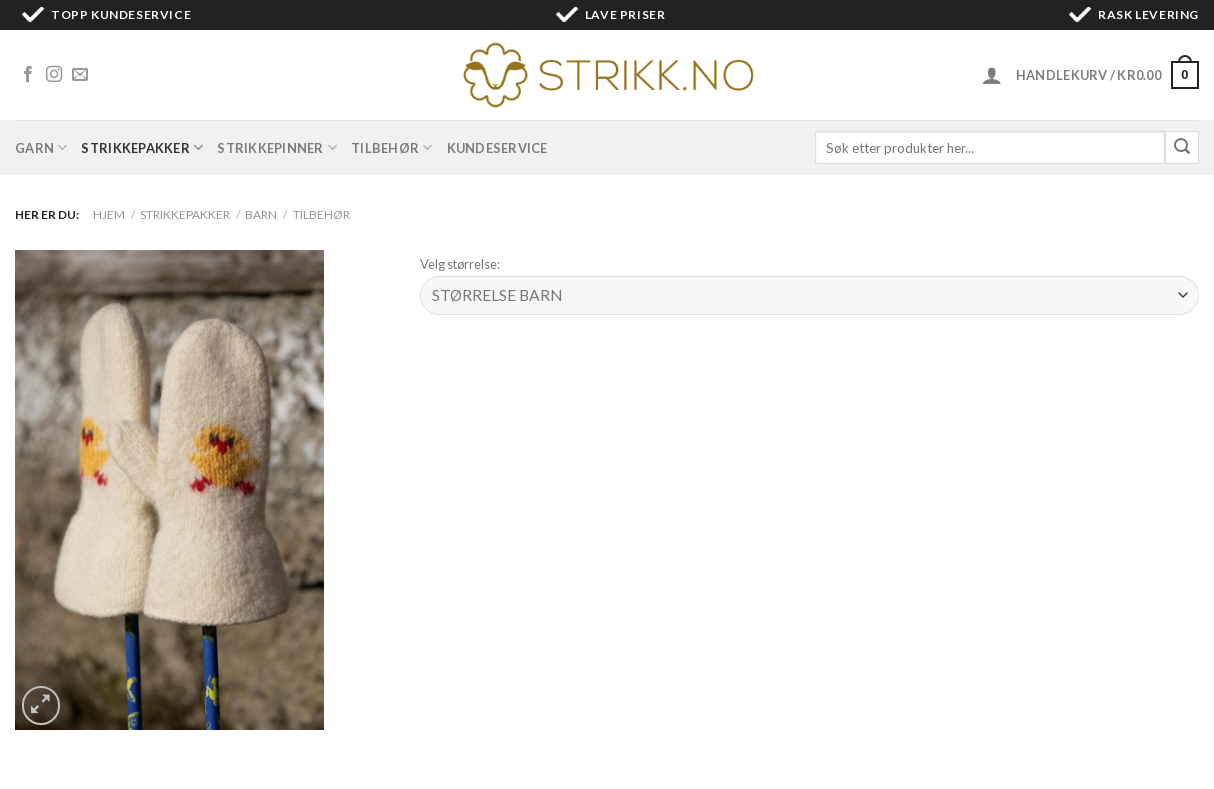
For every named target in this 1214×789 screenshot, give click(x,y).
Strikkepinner (277, 147)
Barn (261, 214)
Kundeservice (497, 148)
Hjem (109, 214)
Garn (41, 147)
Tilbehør (392, 147)
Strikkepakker (142, 147)
